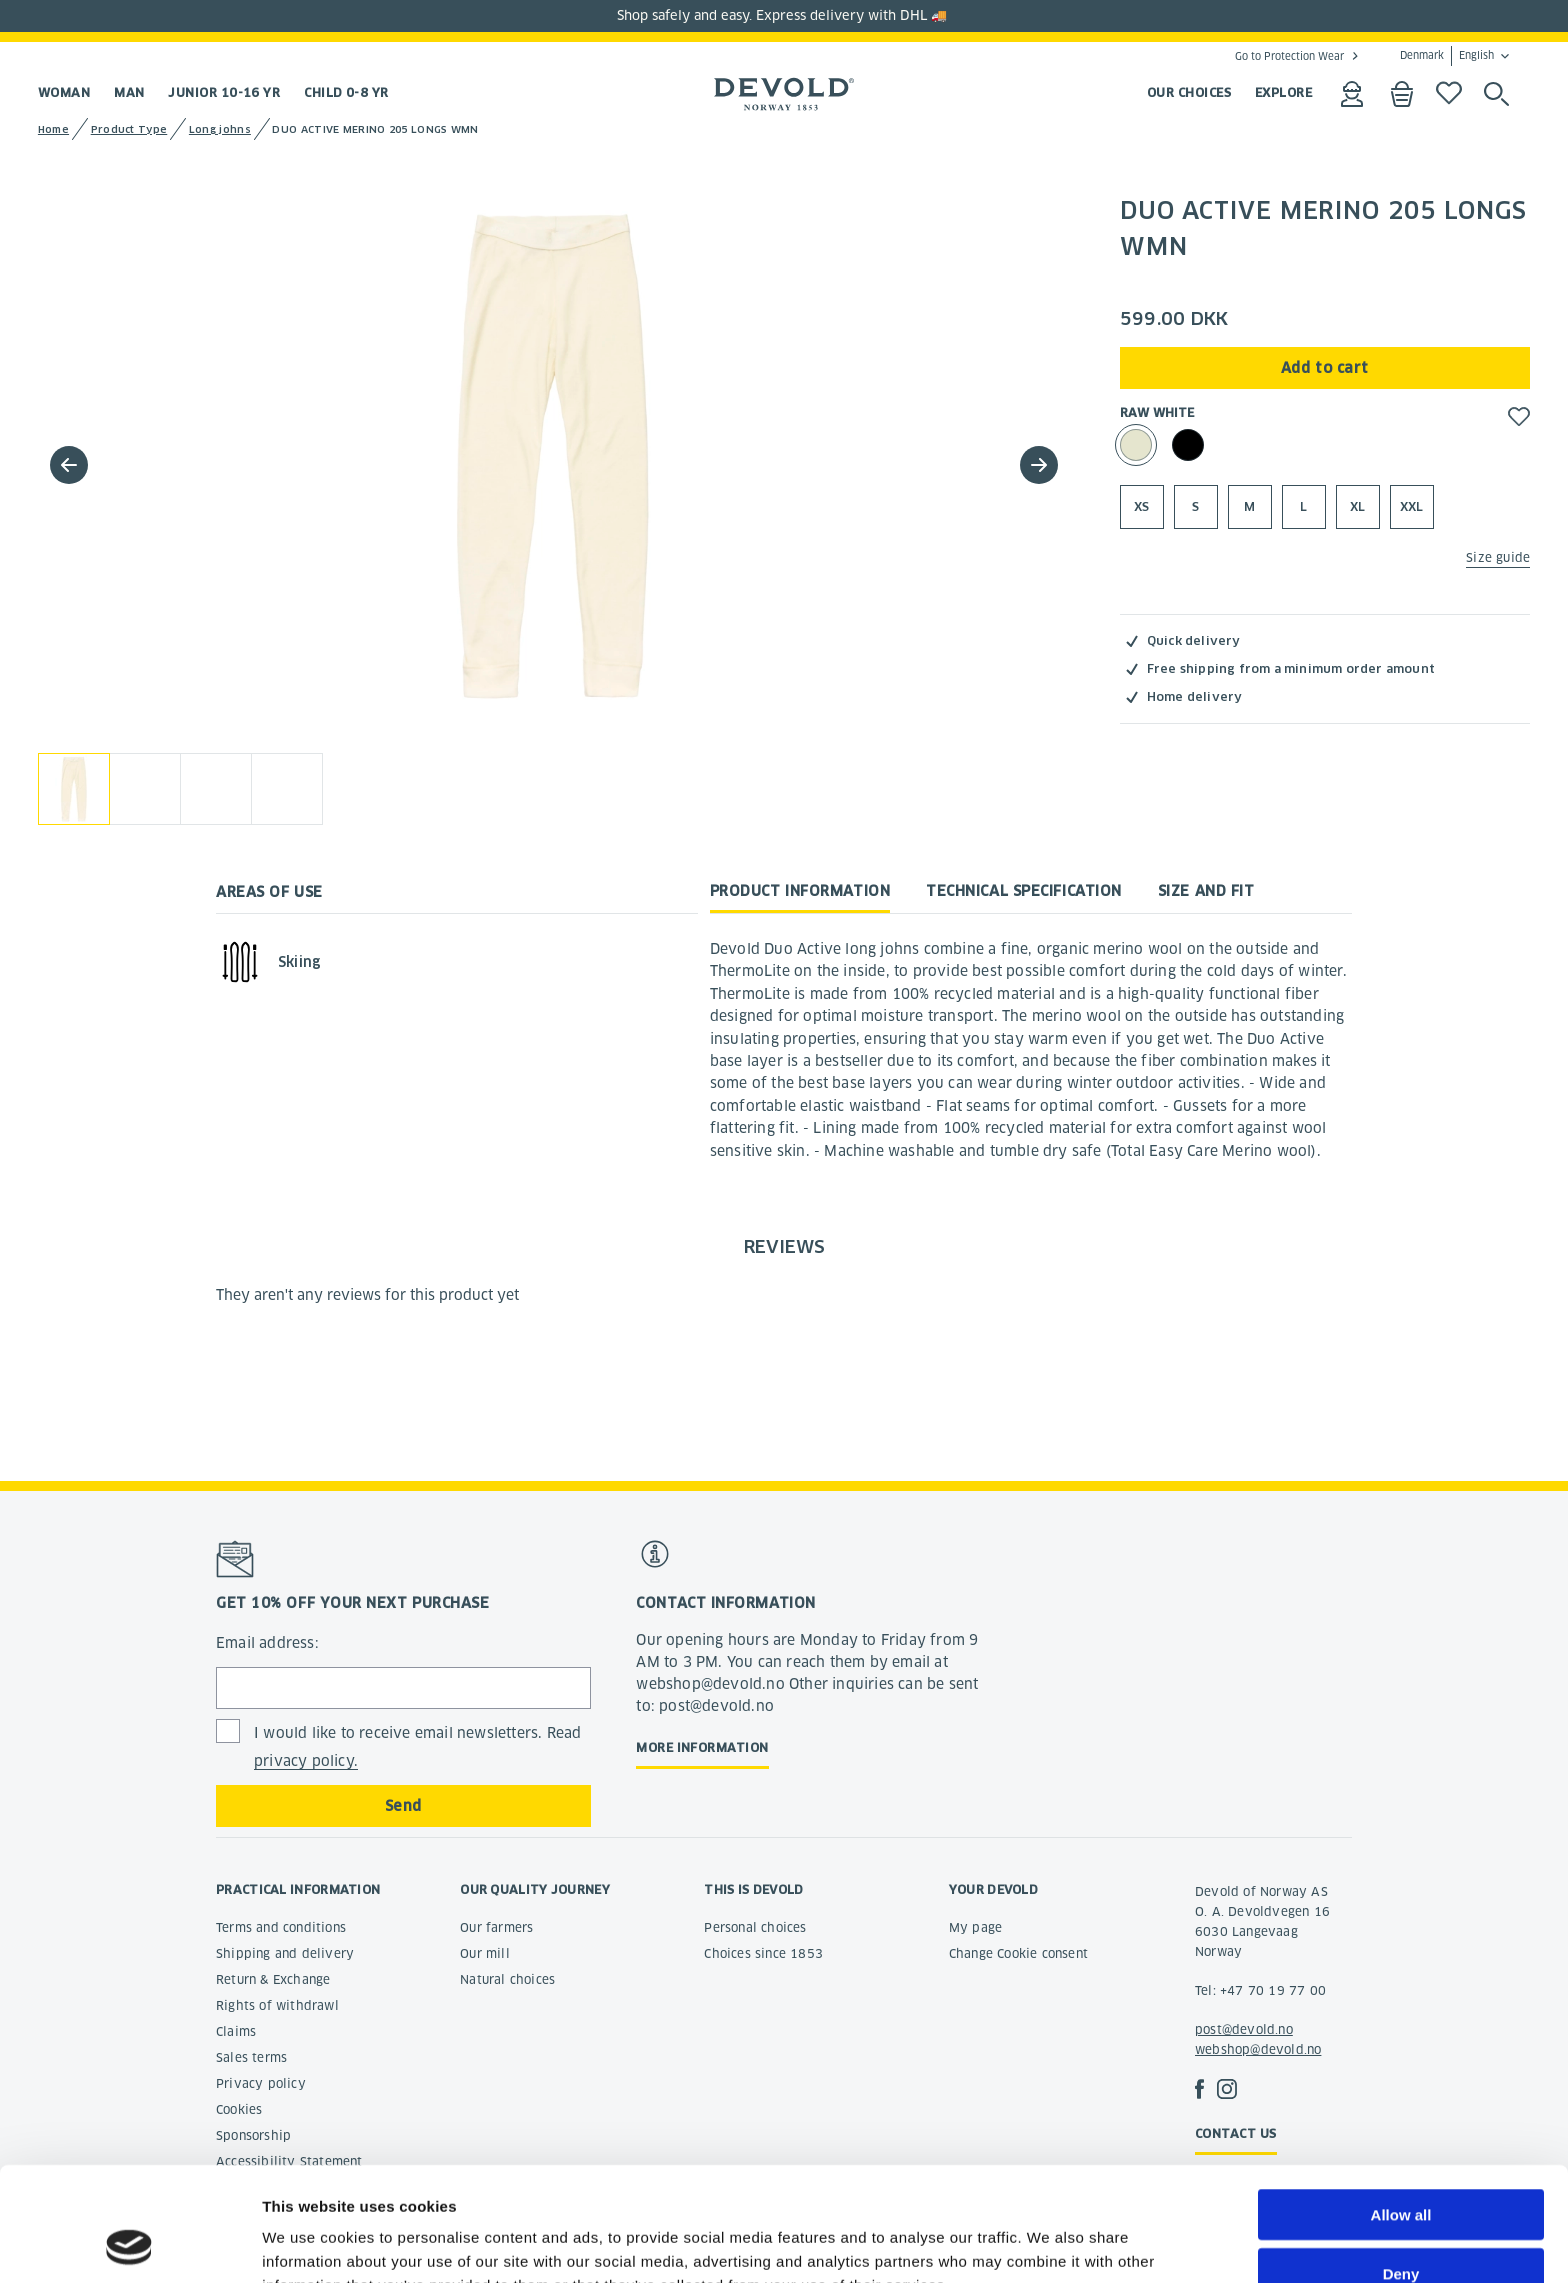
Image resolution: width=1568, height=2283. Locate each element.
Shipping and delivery (285, 1953)
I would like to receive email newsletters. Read (417, 1747)
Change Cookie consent (1018, 1953)
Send (403, 1806)
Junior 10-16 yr (224, 92)
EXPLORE (1283, 92)
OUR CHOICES (1189, 92)
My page (975, 1927)
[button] (1039, 465)
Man (129, 92)
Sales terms (251, 2057)
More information (702, 1747)
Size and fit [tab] (1206, 891)
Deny (1401, 2166)
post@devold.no (1244, 2029)
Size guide (1498, 557)
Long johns (220, 129)
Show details (1049, 2243)
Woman (64, 92)
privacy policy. (306, 1761)
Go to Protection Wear (1289, 56)
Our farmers (496, 1927)
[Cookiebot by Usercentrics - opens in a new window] (129, 2244)
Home (53, 129)
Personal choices (755, 1927)
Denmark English (1447, 56)
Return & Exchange (273, 1979)
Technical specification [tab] (1024, 891)
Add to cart (1325, 368)
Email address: (267, 1643)
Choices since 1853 (763, 1953)
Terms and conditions (281, 1927)
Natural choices (507, 1979)
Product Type (129, 129)
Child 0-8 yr (346, 92)
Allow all (1401, 2107)
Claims (236, 2031)
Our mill (485, 1953)
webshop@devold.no (1258, 2049)
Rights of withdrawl (277, 2005)
